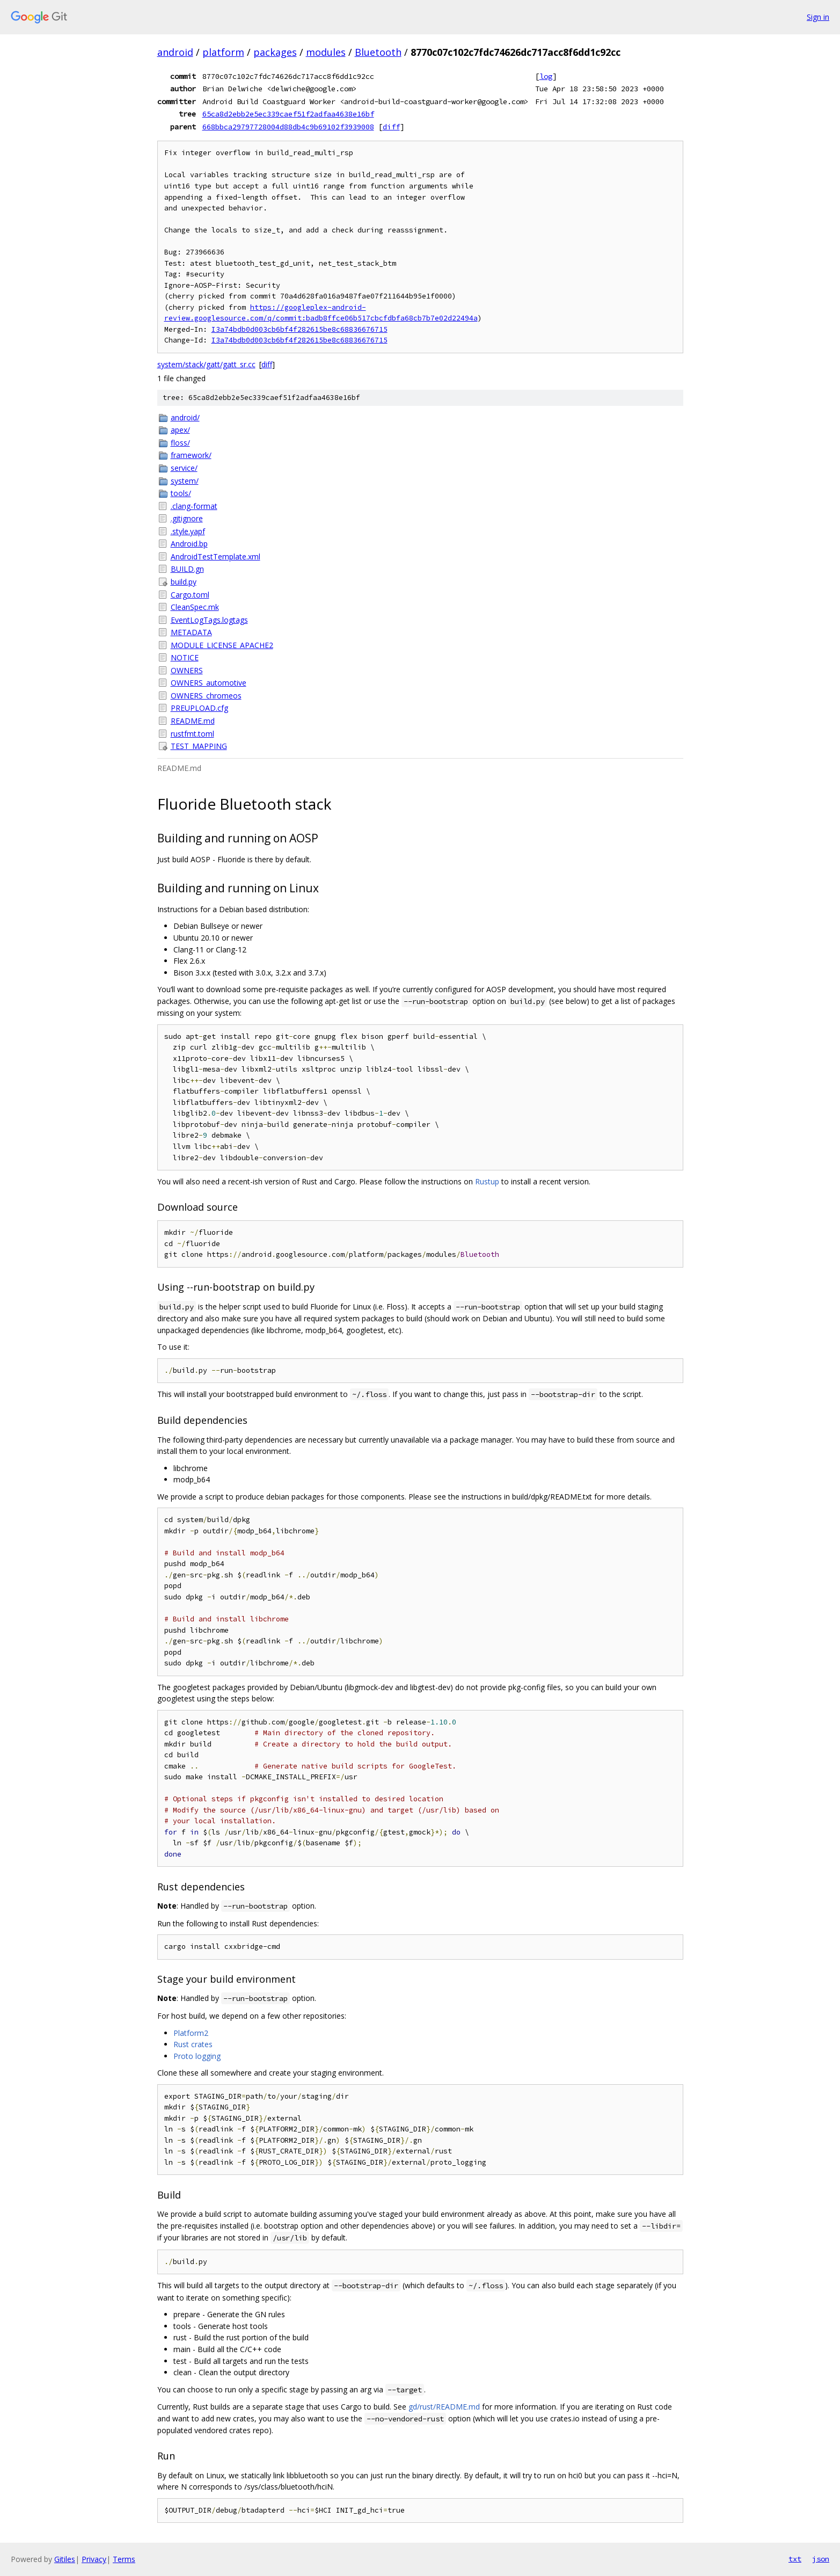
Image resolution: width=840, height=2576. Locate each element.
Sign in (818, 17)
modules (326, 52)
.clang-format (194, 506)
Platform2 (190, 2033)
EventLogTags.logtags (209, 620)
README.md (193, 721)
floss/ (180, 443)
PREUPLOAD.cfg (199, 708)
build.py (183, 582)
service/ (184, 468)
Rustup (487, 1181)
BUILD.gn (187, 569)
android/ (185, 417)
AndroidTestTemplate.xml (215, 556)
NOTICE (185, 657)
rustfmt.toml (192, 734)
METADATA (191, 632)
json (820, 2559)
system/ (185, 481)
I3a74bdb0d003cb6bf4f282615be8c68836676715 (299, 329)
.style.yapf (188, 531)
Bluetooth (378, 52)
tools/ (181, 493)
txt (794, 2559)
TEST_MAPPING (199, 746)
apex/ (180, 430)
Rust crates (193, 2044)
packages (275, 52)
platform (223, 52)
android (175, 52)
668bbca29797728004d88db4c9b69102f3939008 (288, 127)
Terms (124, 2559)
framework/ (191, 455)
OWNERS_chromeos (206, 695)
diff (391, 127)
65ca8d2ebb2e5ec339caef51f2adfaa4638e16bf (288, 114)
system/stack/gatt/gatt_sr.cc (206, 364)
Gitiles (64, 2559)
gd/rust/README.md (444, 2407)
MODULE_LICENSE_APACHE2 (222, 645)
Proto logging (197, 2056)
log (545, 76)
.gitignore (187, 518)
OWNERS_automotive (208, 683)
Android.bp (189, 544)
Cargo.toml (190, 595)
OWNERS (187, 670)
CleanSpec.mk (195, 607)
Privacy (94, 2559)
